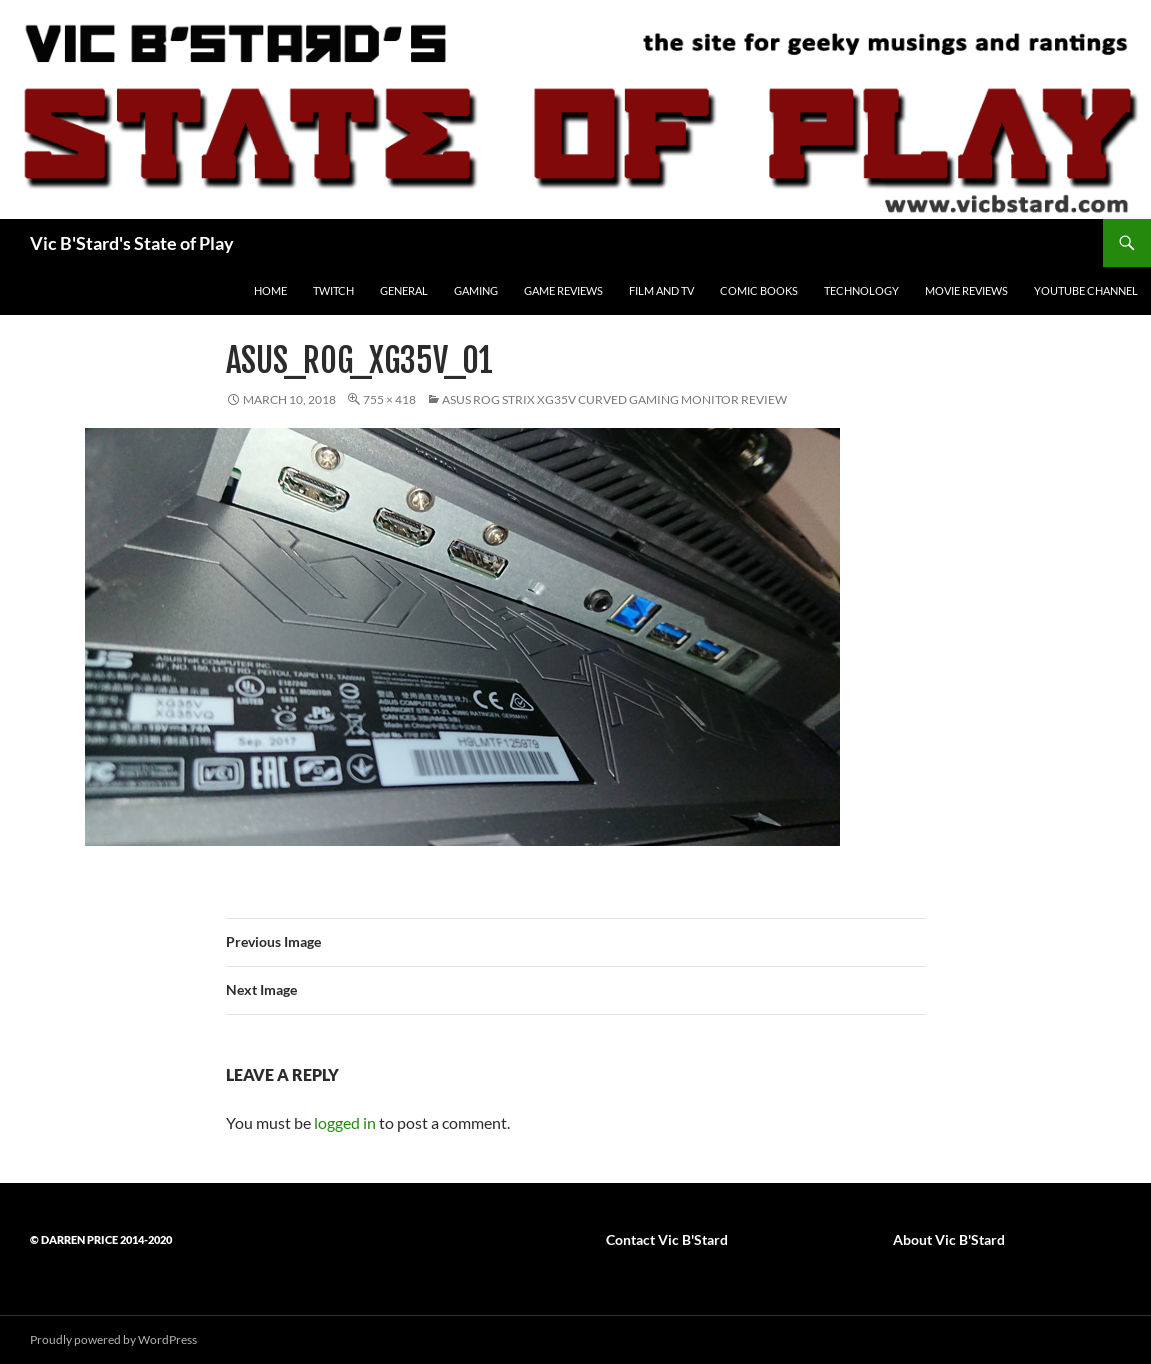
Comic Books (759, 290)
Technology (861, 290)
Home (270, 290)
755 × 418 (389, 399)
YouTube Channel (1086, 290)
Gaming (476, 290)
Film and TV (661, 290)
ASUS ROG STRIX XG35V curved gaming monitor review (614, 399)
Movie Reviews (966, 290)
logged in (345, 1122)
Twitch (333, 290)
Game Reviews (563, 290)
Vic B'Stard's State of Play (132, 243)
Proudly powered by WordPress (113, 1339)
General (404, 290)
